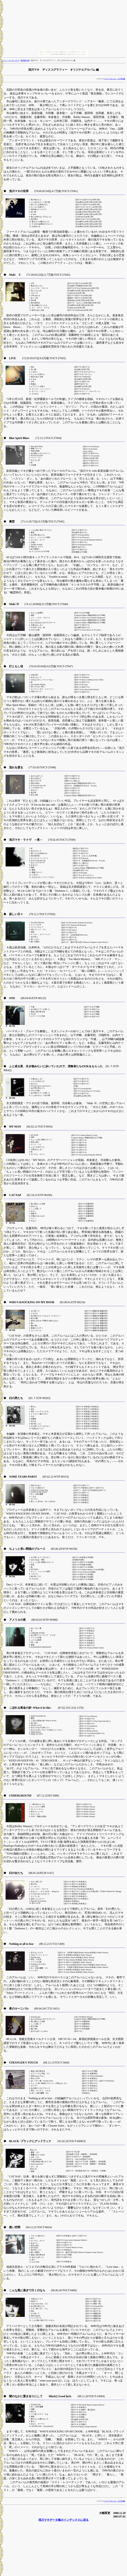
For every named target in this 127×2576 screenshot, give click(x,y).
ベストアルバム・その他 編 (114, 79)
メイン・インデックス (10, 60)
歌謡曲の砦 (25, 60)
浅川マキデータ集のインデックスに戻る (63, 2519)
